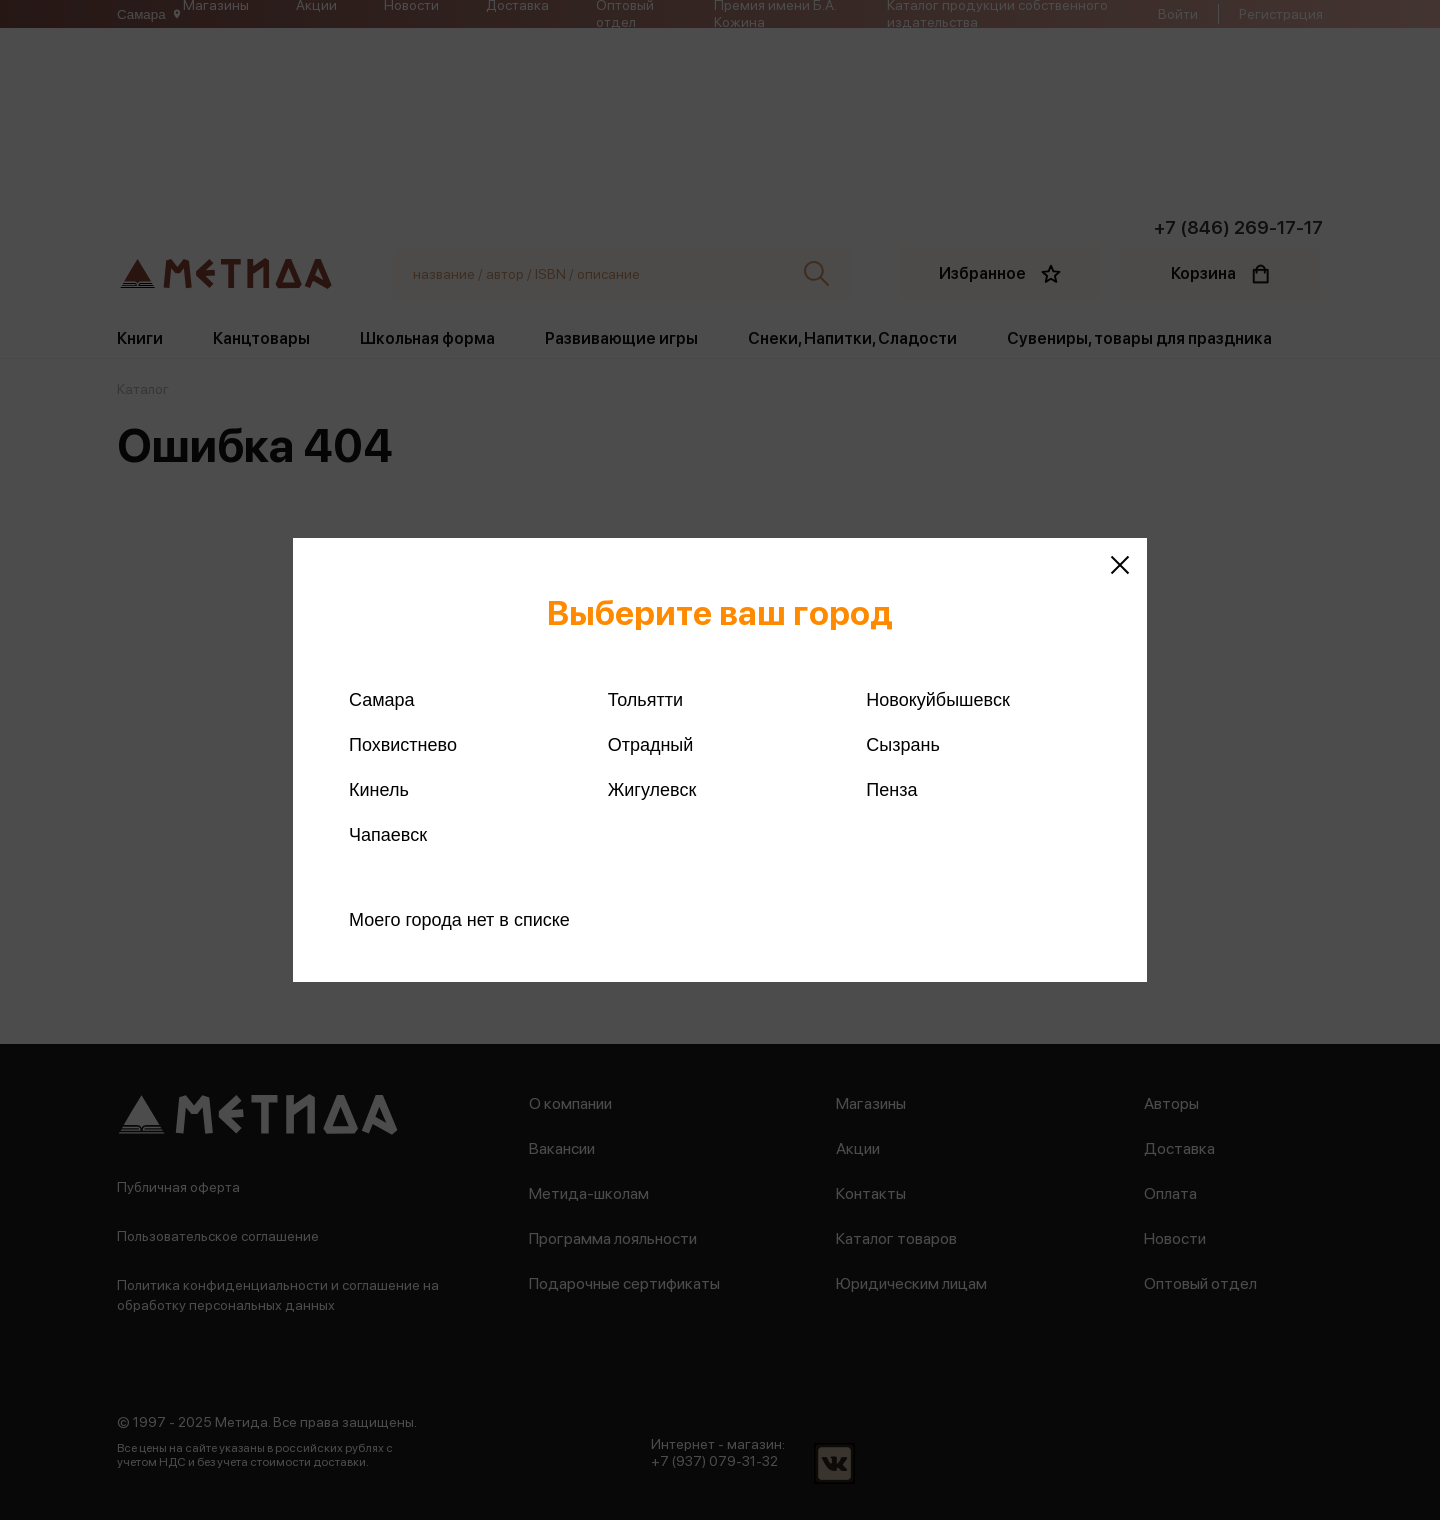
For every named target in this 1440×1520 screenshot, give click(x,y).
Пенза (891, 790)
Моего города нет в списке (459, 920)
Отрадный (651, 745)
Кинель (379, 790)
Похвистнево (403, 745)
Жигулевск (652, 790)
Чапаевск (388, 835)
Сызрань (903, 745)
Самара (382, 700)
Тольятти (645, 700)
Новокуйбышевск (937, 700)
